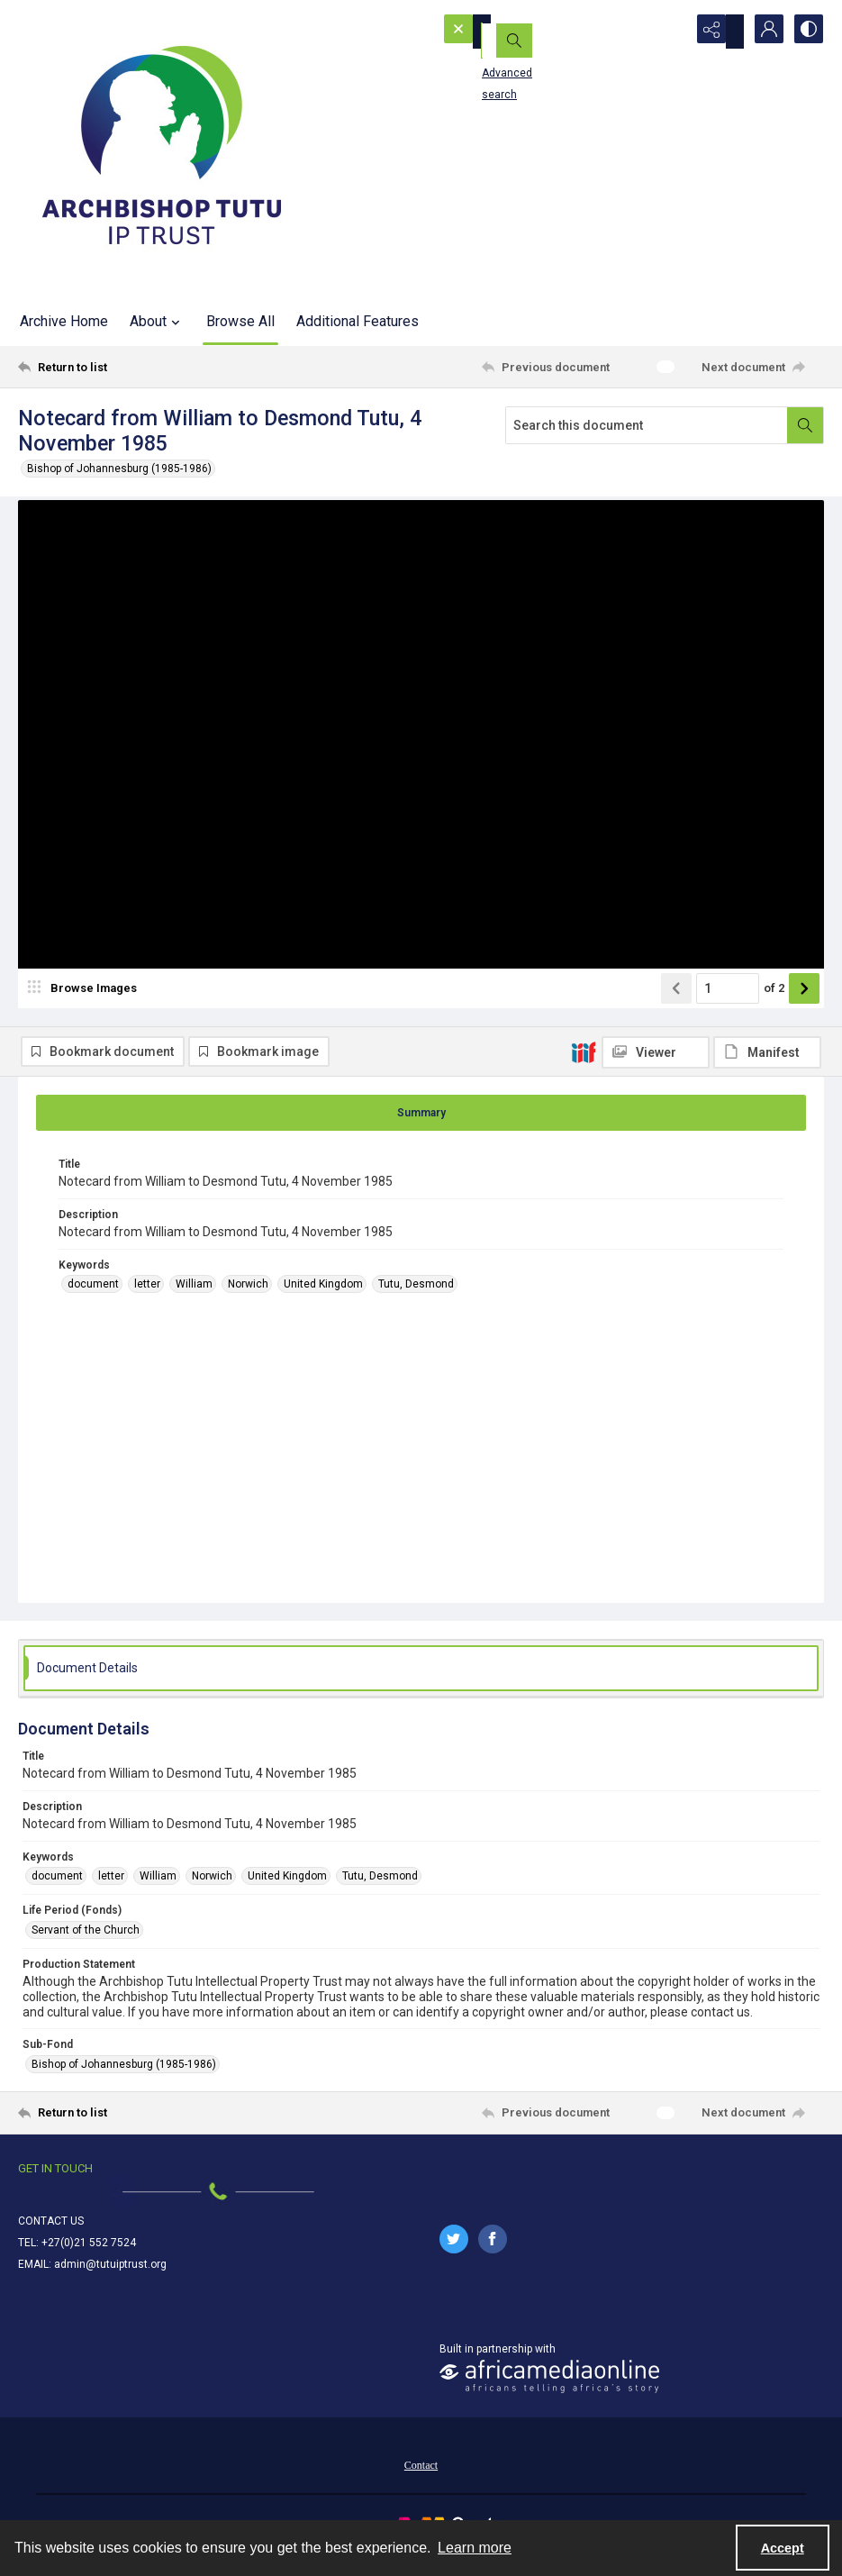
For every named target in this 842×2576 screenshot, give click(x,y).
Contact (421, 2479)
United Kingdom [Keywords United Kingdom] (323, 1298)
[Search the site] (538, 31)
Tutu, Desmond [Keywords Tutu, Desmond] (416, 1298)
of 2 (774, 1053)
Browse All (240, 321)
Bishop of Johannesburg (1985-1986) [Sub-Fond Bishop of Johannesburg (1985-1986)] (124, 2078)
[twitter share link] (453, 2253)
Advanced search (502, 64)
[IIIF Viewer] (656, 522)
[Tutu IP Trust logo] (162, 148)
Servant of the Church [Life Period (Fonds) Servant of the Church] (86, 1944)
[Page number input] (727, 1053)
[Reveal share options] (716, 31)
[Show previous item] (676, 1053)
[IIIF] (583, 521)
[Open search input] (671, 31)
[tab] (421, 1127)
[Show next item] (804, 1053)
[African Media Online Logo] (549, 2391)
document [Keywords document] (93, 1298)
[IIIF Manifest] (767, 522)
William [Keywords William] (194, 1298)
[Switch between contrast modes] (806, 31)
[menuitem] (421, 2479)
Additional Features (357, 321)
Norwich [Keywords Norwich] (248, 1298)
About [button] (157, 321)
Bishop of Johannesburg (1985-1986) (119, 468)
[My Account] (761, 31)
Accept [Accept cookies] (782, 2548)
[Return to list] (126, 366)
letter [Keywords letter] (147, 1298)
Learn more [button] (475, 2547)
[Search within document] (805, 425)
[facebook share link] (492, 2253)
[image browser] (85, 1053)
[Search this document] (646, 425)
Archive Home (64, 321)
